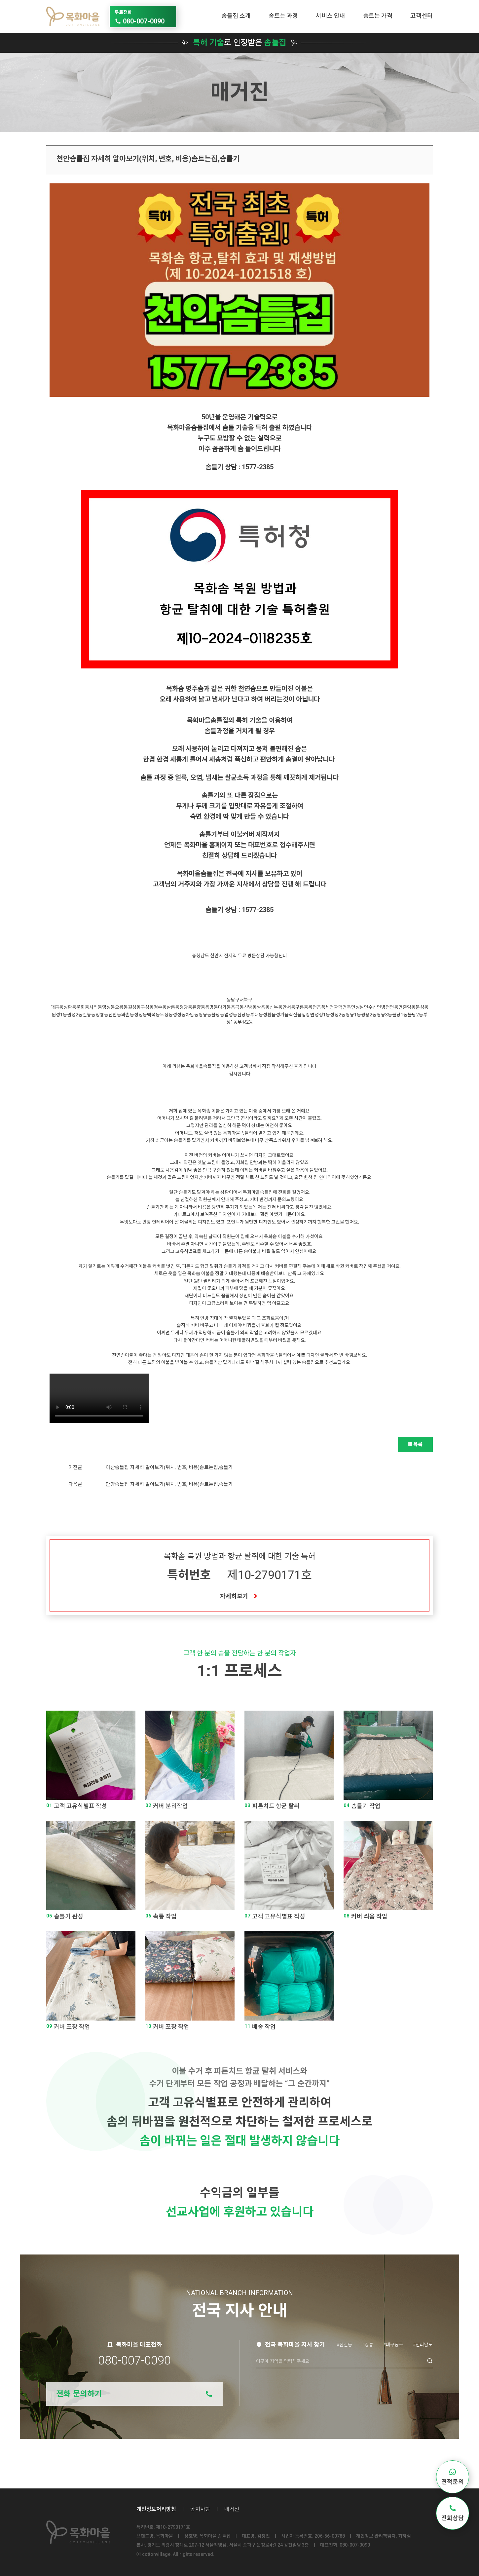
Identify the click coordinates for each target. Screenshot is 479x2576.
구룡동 (301, 1007)
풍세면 (327, 1007)
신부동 (276, 1007)
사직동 (95, 1007)
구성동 (147, 1007)
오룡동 (121, 1007)
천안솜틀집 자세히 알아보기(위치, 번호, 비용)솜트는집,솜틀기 (148, 159)
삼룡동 (172, 1007)
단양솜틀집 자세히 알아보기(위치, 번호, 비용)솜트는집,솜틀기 (169, 1484)
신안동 (114, 1014)
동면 (398, 1007)
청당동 (185, 1007)
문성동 (422, 1007)
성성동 (179, 1014)
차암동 (192, 1014)
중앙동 (409, 1007)
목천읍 (314, 1007)
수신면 (374, 1007)
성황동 (69, 1007)
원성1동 (59, 1014)
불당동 (217, 1014)
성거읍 (282, 1014)
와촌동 (127, 1014)
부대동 (256, 1014)
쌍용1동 (353, 1014)
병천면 (387, 1007)
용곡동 (237, 1007)
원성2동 (75, 1014)
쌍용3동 (384, 1014)
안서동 (288, 1007)
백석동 (153, 1014)
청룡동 (101, 1014)
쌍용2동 (369, 1014)
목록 (415, 1444)
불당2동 (415, 1014)
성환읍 (269, 1014)
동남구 (233, 1000)
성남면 (361, 1007)
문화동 (82, 1007)
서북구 (246, 1000)
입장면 (308, 1014)
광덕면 (340, 1007)
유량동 (198, 1007)
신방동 (250, 1007)
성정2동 (338, 1014)
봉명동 (211, 1007)
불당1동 (400, 1014)
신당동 (243, 1014)
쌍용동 (263, 1007)
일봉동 (89, 1014)
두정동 (166, 1014)
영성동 (108, 1007)
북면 (351, 1007)
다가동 (224, 1007)
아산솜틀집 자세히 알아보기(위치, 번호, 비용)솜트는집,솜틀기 (169, 1467)
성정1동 (322, 1014)
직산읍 (295, 1014)
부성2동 (245, 1022)
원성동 (134, 1007)
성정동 (140, 1014)
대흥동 (57, 1007)
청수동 (160, 1007)
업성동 (230, 1014)
